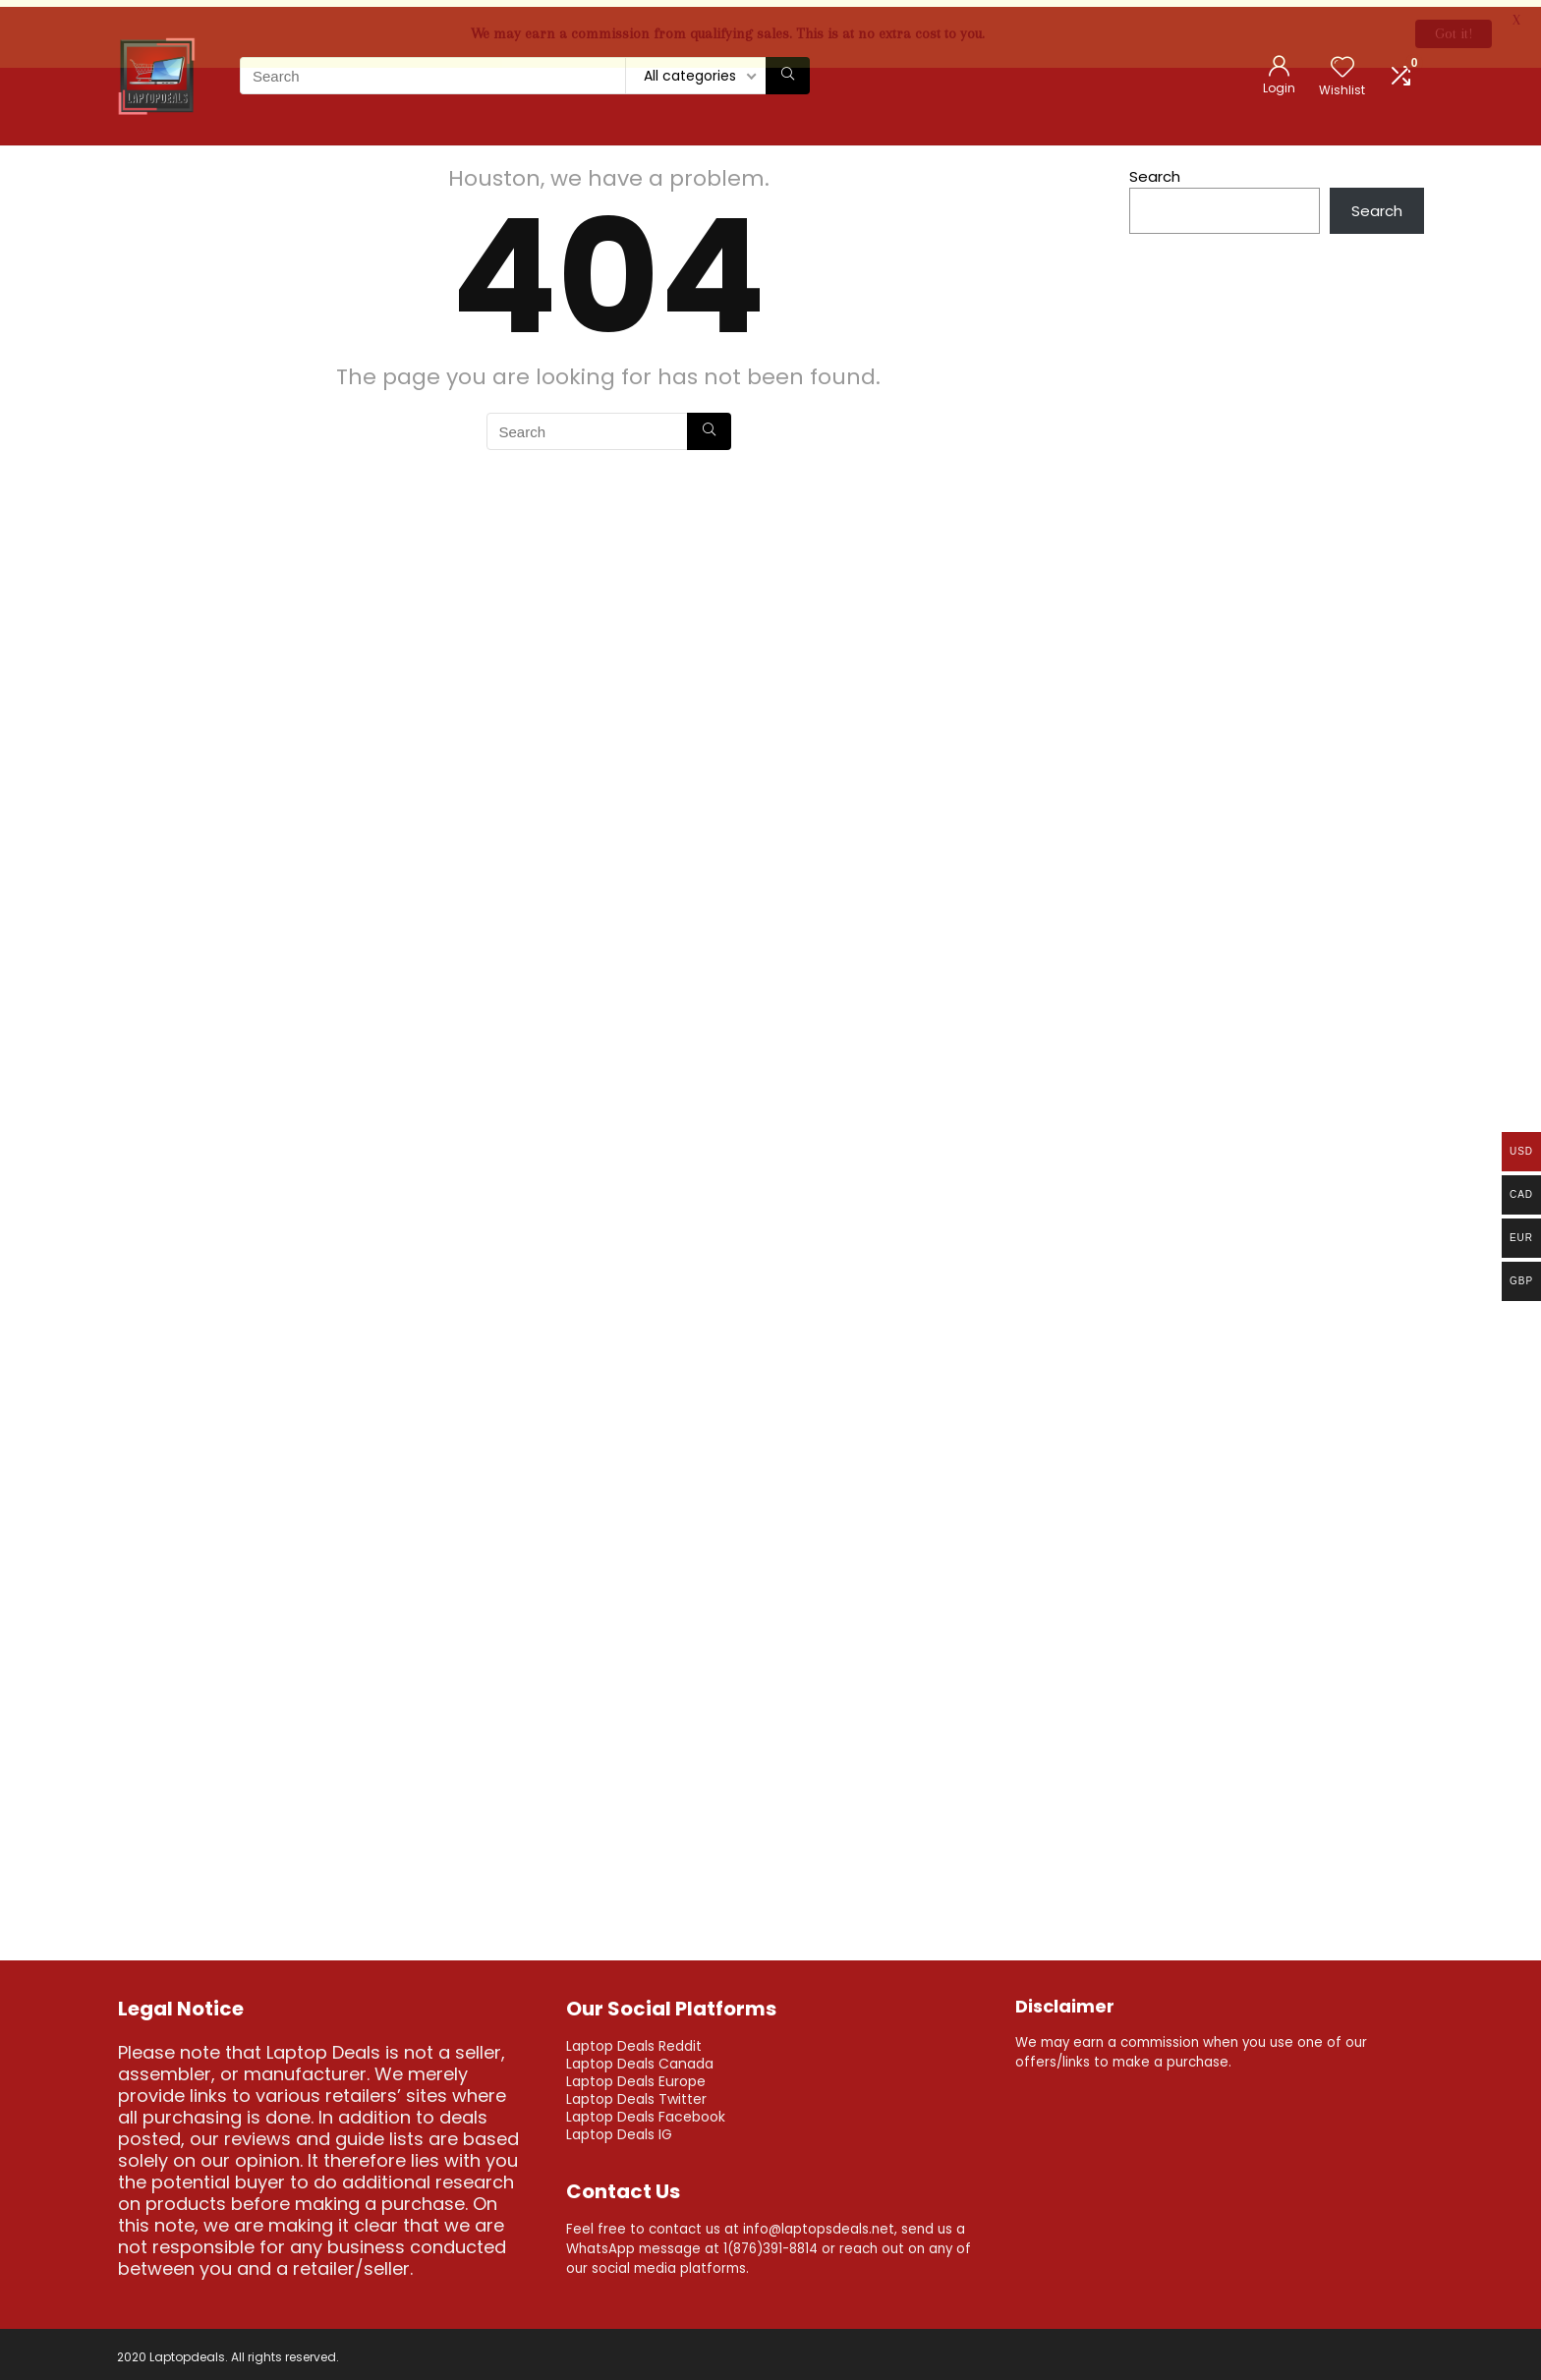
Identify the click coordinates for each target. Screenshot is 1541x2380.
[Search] (788, 69)
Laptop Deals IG (619, 2128)
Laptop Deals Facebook (645, 2111)
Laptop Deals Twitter (636, 2093)
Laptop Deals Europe (636, 2075)
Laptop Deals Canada (639, 2058)
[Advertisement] (1276, 769)
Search (1154, 170)
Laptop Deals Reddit (634, 2040)
